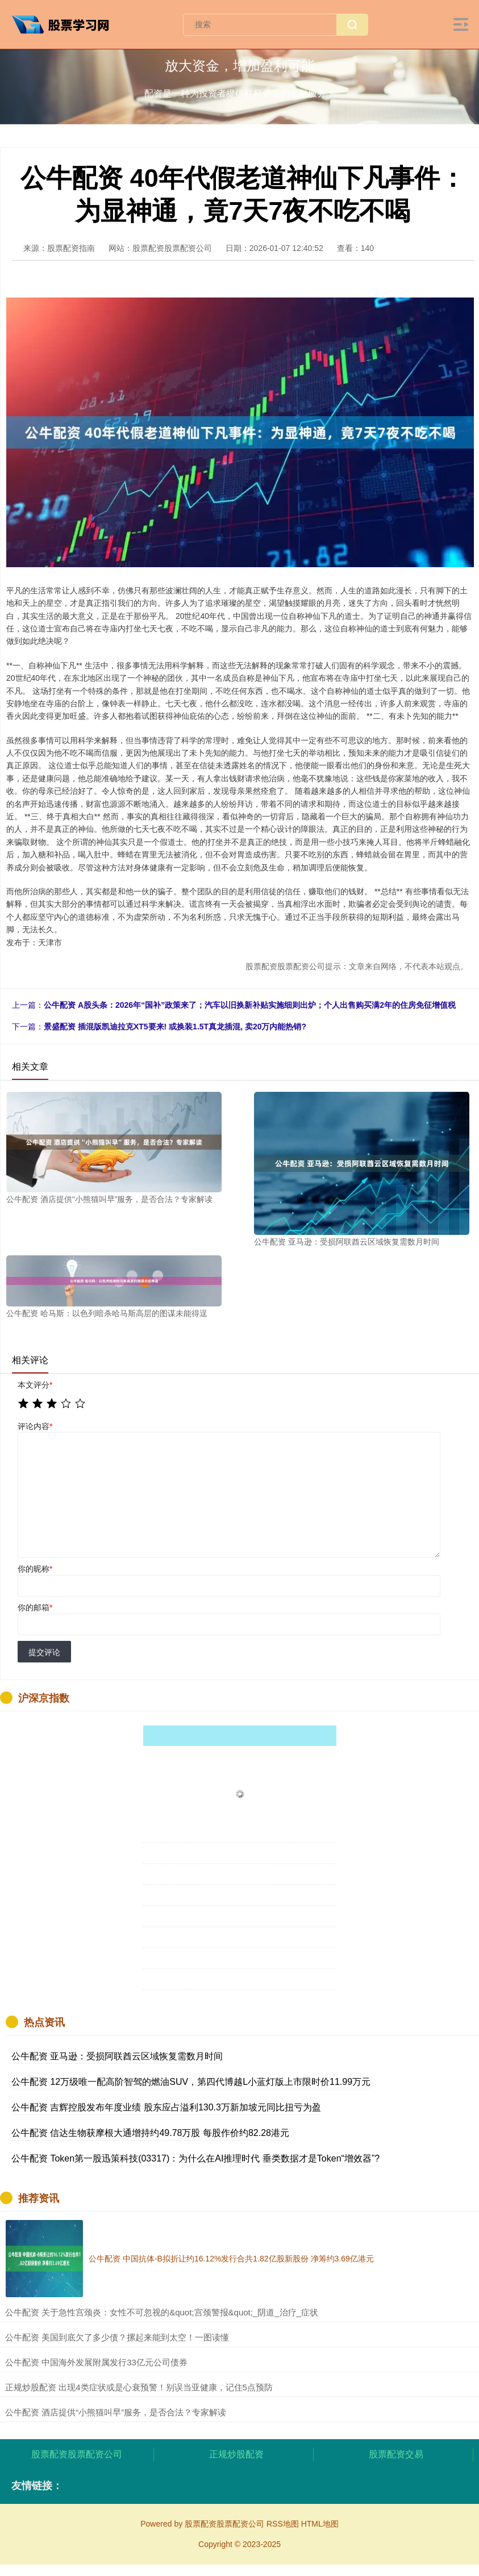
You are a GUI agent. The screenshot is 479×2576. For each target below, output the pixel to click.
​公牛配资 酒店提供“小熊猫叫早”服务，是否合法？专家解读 (115, 2412)
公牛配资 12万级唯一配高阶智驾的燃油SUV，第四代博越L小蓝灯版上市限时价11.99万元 (190, 2082)
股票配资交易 (396, 2454)
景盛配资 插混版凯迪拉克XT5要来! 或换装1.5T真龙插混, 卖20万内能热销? (175, 1026)
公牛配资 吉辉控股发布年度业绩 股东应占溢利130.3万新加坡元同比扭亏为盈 (166, 2107)
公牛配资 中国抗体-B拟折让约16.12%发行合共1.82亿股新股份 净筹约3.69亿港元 (231, 2258)
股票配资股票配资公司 (76, 2454)
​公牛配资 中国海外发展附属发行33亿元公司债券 (96, 2362)
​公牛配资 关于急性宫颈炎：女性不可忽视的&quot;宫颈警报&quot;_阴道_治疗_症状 (161, 2312)
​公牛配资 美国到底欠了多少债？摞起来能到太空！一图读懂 (117, 2337)
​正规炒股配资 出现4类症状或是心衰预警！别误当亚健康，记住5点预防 (139, 2387)
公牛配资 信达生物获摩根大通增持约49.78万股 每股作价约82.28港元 (150, 2133)
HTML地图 (320, 2523)
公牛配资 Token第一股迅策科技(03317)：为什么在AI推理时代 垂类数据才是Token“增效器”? (195, 2158)
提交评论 (44, 1652)
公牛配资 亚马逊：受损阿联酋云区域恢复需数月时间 (117, 2056)
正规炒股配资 (236, 2454)
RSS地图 (282, 2523)
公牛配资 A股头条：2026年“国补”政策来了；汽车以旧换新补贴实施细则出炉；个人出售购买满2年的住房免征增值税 (250, 1005)
